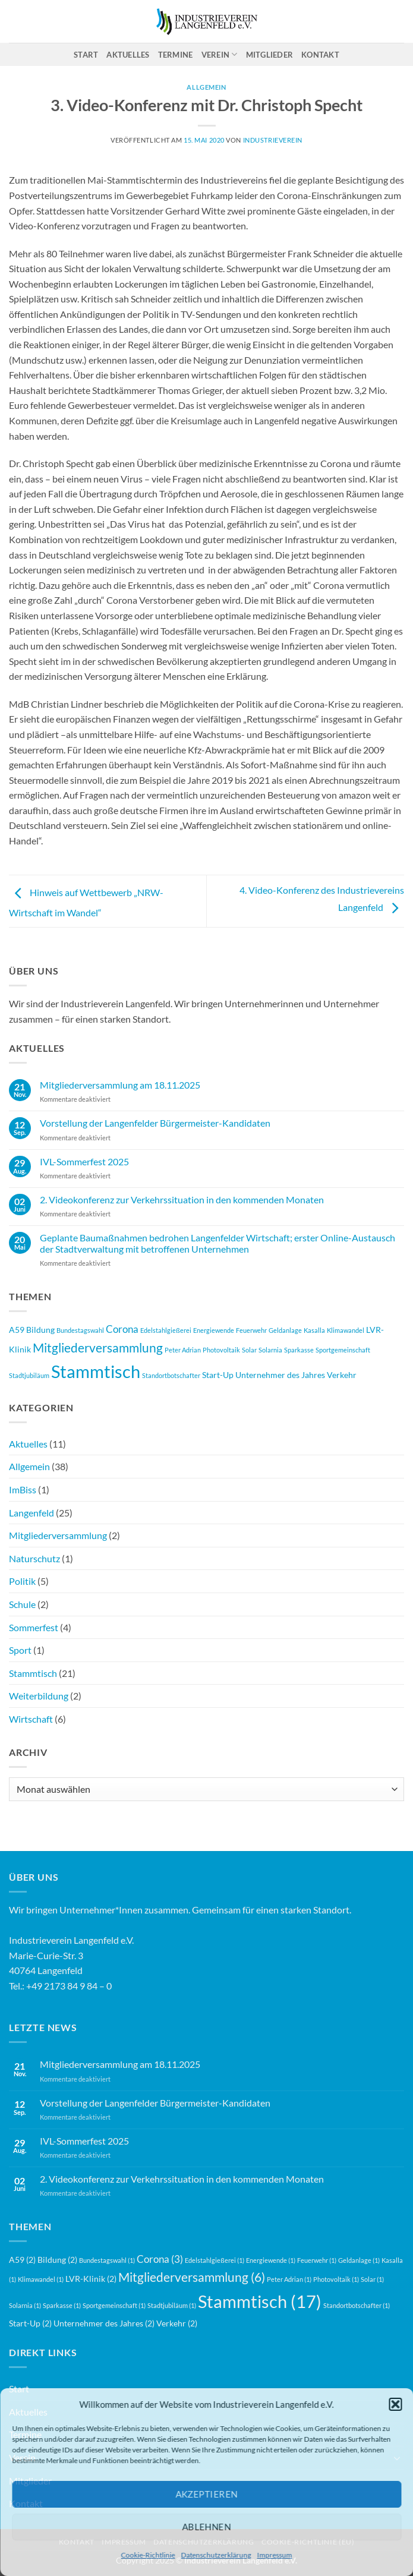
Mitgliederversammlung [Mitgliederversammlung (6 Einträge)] (98, 1347)
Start (86, 54)
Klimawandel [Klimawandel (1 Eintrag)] (345, 1330)
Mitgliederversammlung (58, 1535)
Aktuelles (127, 54)
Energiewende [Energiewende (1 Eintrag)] (213, 1330)
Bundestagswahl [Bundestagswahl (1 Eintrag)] (80, 1330)
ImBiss (22, 1489)
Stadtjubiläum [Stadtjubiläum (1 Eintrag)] (29, 1375)
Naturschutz (34, 1558)
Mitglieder (270, 54)
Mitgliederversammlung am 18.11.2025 (120, 1084)
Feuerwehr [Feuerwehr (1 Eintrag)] (251, 1330)
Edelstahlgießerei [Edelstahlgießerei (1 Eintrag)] (165, 1330)
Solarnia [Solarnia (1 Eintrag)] (270, 1350)
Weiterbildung (38, 1695)
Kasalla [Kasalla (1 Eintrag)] (314, 1330)
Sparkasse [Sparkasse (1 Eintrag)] (299, 1350)
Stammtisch (33, 1673)
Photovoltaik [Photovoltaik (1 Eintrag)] (221, 1350)
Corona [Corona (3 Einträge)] (122, 1329)
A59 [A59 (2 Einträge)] (16, 1330)
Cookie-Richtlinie (148, 2554)
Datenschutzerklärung (216, 2554)
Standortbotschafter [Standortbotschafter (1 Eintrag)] (171, 1375)
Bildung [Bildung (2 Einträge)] (40, 1330)
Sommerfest (33, 1627)
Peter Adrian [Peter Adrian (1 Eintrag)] (183, 1350)
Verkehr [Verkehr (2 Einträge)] (342, 1375)
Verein (219, 54)
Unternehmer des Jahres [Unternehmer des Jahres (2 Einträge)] (280, 1375)
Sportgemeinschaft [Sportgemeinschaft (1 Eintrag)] (343, 1350)
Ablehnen (206, 2526)
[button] (395, 2404)
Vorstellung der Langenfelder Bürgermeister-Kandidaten (155, 1122)
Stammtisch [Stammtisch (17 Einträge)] (95, 1371)
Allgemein (29, 1466)
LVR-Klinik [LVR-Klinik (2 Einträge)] (90, 2279)
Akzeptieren (206, 2494)
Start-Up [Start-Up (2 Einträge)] (218, 1375)
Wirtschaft (31, 1718)
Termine (175, 54)
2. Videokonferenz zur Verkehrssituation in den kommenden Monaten (182, 1199)
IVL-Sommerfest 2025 (84, 1161)
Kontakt (320, 54)
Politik (22, 1581)
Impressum (274, 2554)
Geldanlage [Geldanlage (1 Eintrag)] (285, 1330)
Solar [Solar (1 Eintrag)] (249, 1350)
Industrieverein (272, 140)
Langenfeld (31, 1512)
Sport (20, 1650)
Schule (22, 1604)
